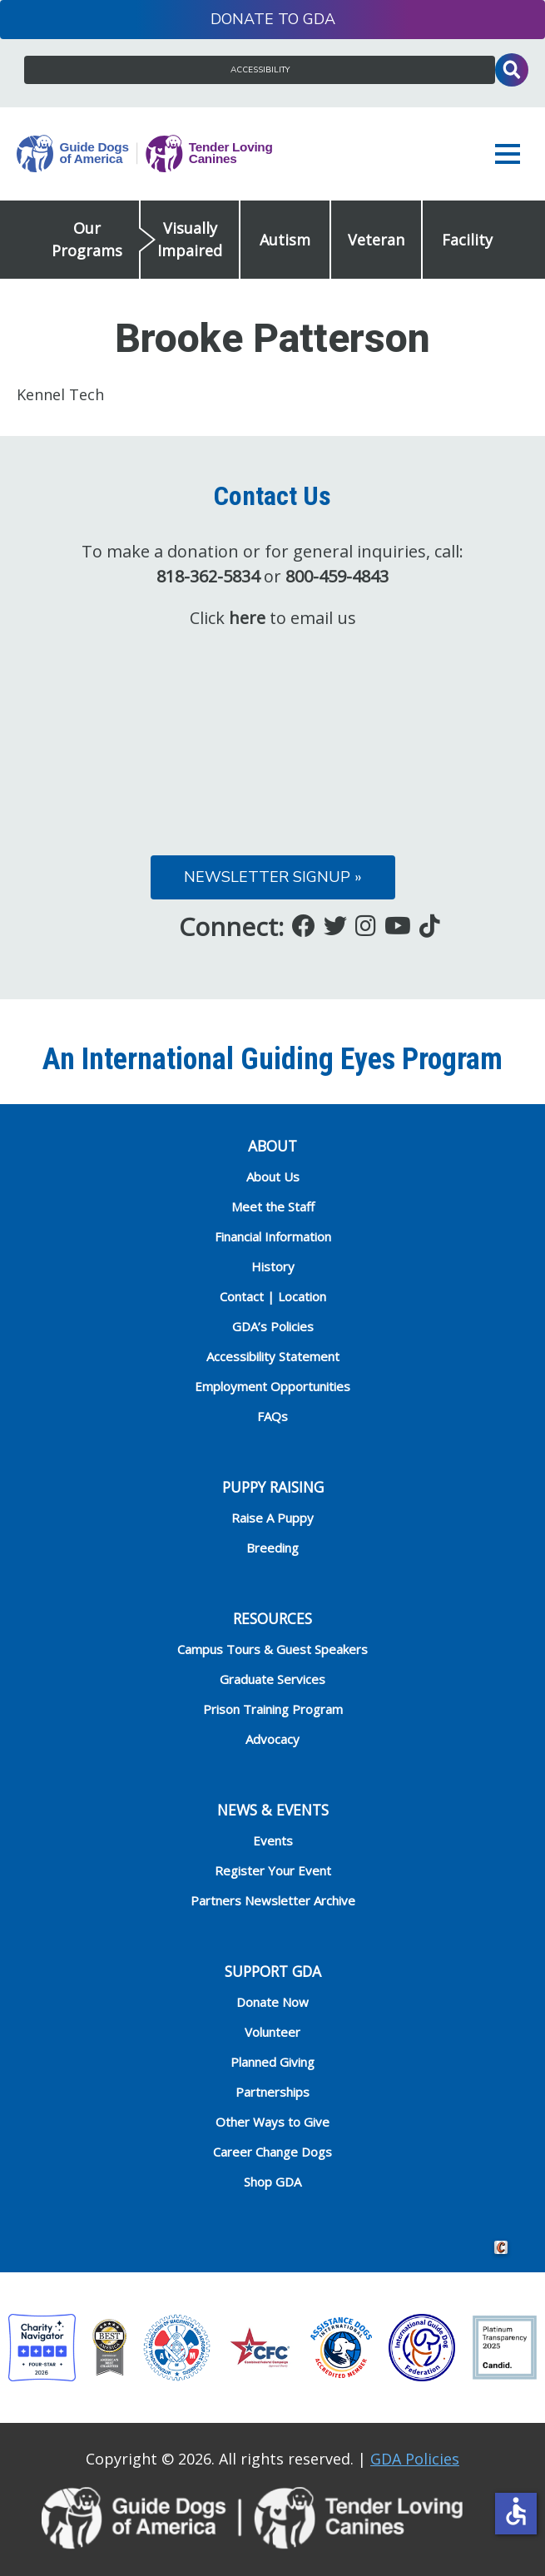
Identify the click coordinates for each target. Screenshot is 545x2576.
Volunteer (272, 2032)
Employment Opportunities (272, 1386)
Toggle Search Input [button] (511, 70)
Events (273, 1840)
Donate (242, 19)
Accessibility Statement (272, 1356)
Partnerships (272, 2091)
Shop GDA (272, 2181)
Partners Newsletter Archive (273, 1900)
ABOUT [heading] (272, 1146)
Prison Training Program (273, 1709)
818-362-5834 (208, 576)
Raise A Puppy (272, 1517)
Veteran (376, 240)
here (247, 618)
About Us (273, 1176)
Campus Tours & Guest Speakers (272, 1649)
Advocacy (272, 1739)
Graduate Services (272, 1679)
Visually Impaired (189, 239)
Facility (467, 240)
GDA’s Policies (273, 1326)
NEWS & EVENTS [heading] (273, 1810)
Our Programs (87, 239)
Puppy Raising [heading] (273, 1487)
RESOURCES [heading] (272, 1618)
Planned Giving (272, 2061)
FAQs (272, 1416)
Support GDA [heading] (273, 1971)
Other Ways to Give (272, 2121)
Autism (285, 240)
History (273, 1266)
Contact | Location (273, 1296)
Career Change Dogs (272, 2151)
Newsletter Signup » (273, 877)
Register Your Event (273, 1870)
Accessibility (260, 70)
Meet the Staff (273, 1206)
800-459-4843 (337, 576)
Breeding (272, 1547)
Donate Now (272, 2002)
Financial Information (273, 1236)
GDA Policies (414, 2459)
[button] (511, 154)
